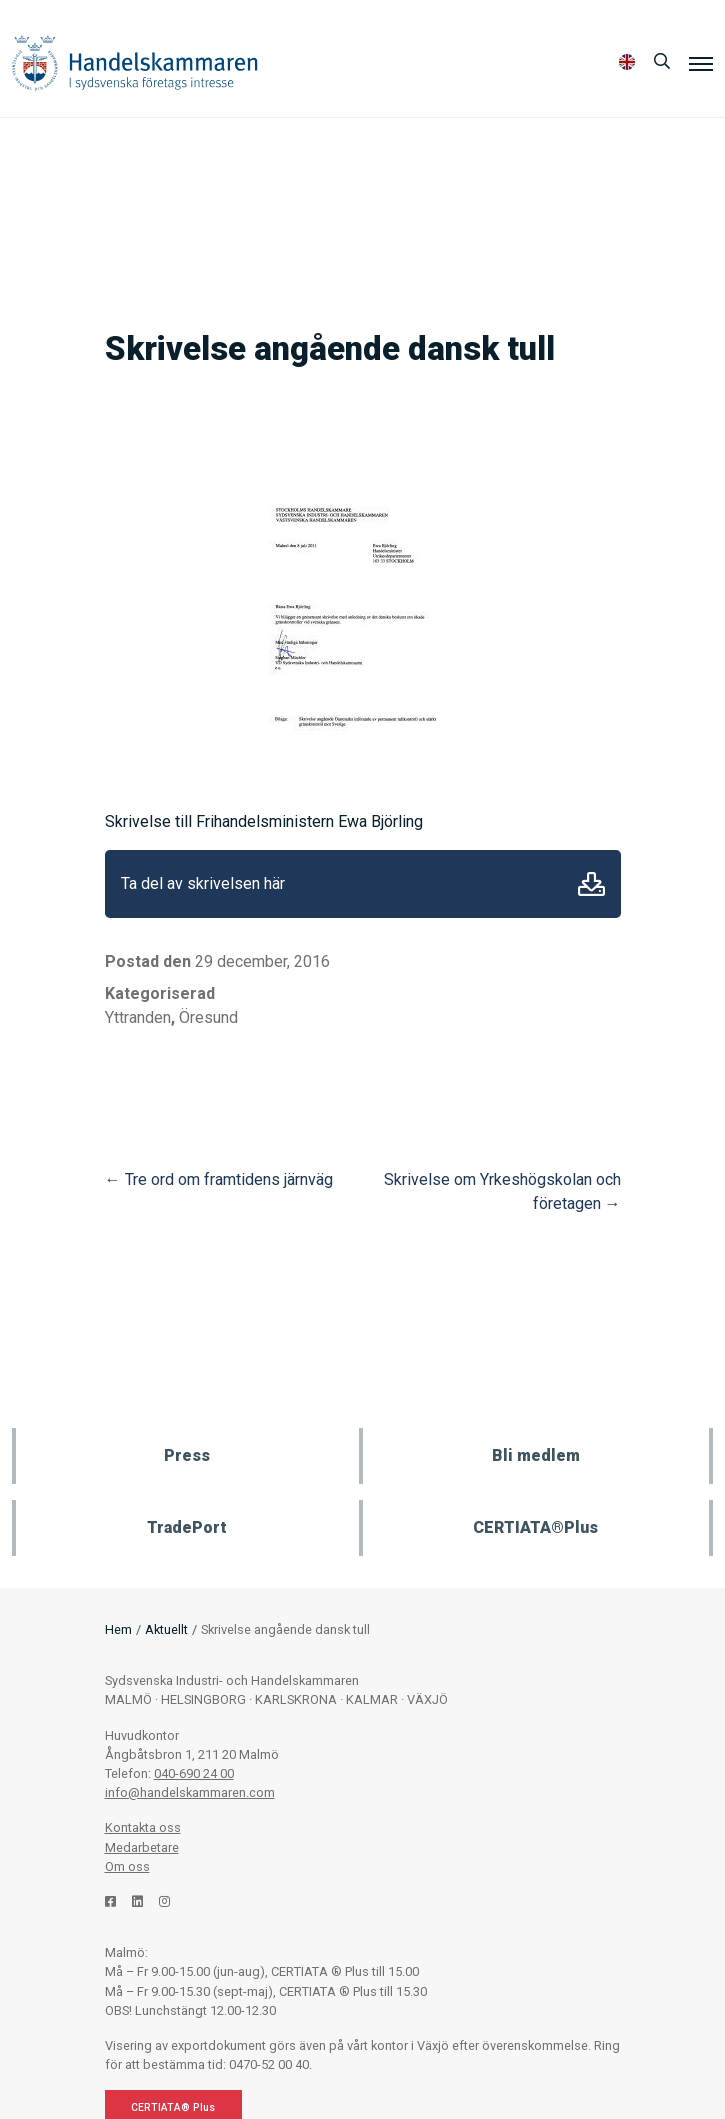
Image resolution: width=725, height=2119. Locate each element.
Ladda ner (591, 884)
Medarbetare (142, 1847)
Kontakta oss (143, 1827)
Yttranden (138, 1017)
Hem (118, 1629)
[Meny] (701, 63)
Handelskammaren (135, 62)
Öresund (208, 1017)
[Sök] (662, 62)
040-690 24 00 (194, 1773)
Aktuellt (166, 1629)
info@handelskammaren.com (190, 1792)
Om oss (127, 1866)
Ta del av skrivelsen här (203, 883)
